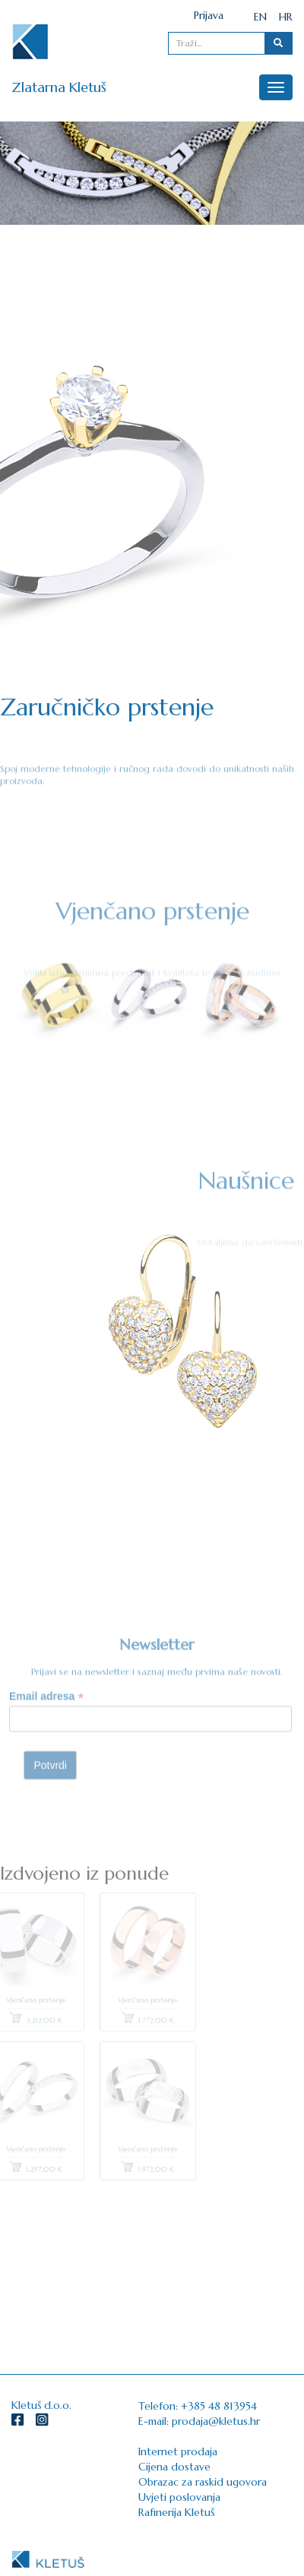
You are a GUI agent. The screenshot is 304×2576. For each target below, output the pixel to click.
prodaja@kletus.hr (216, 2421)
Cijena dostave (174, 2466)
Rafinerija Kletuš (176, 2512)
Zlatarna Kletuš (58, 87)
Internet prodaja (177, 2451)
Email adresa (46, 1723)
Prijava (208, 15)
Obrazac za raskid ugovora (202, 2482)
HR (286, 17)
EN (260, 17)
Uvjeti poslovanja (179, 2497)
